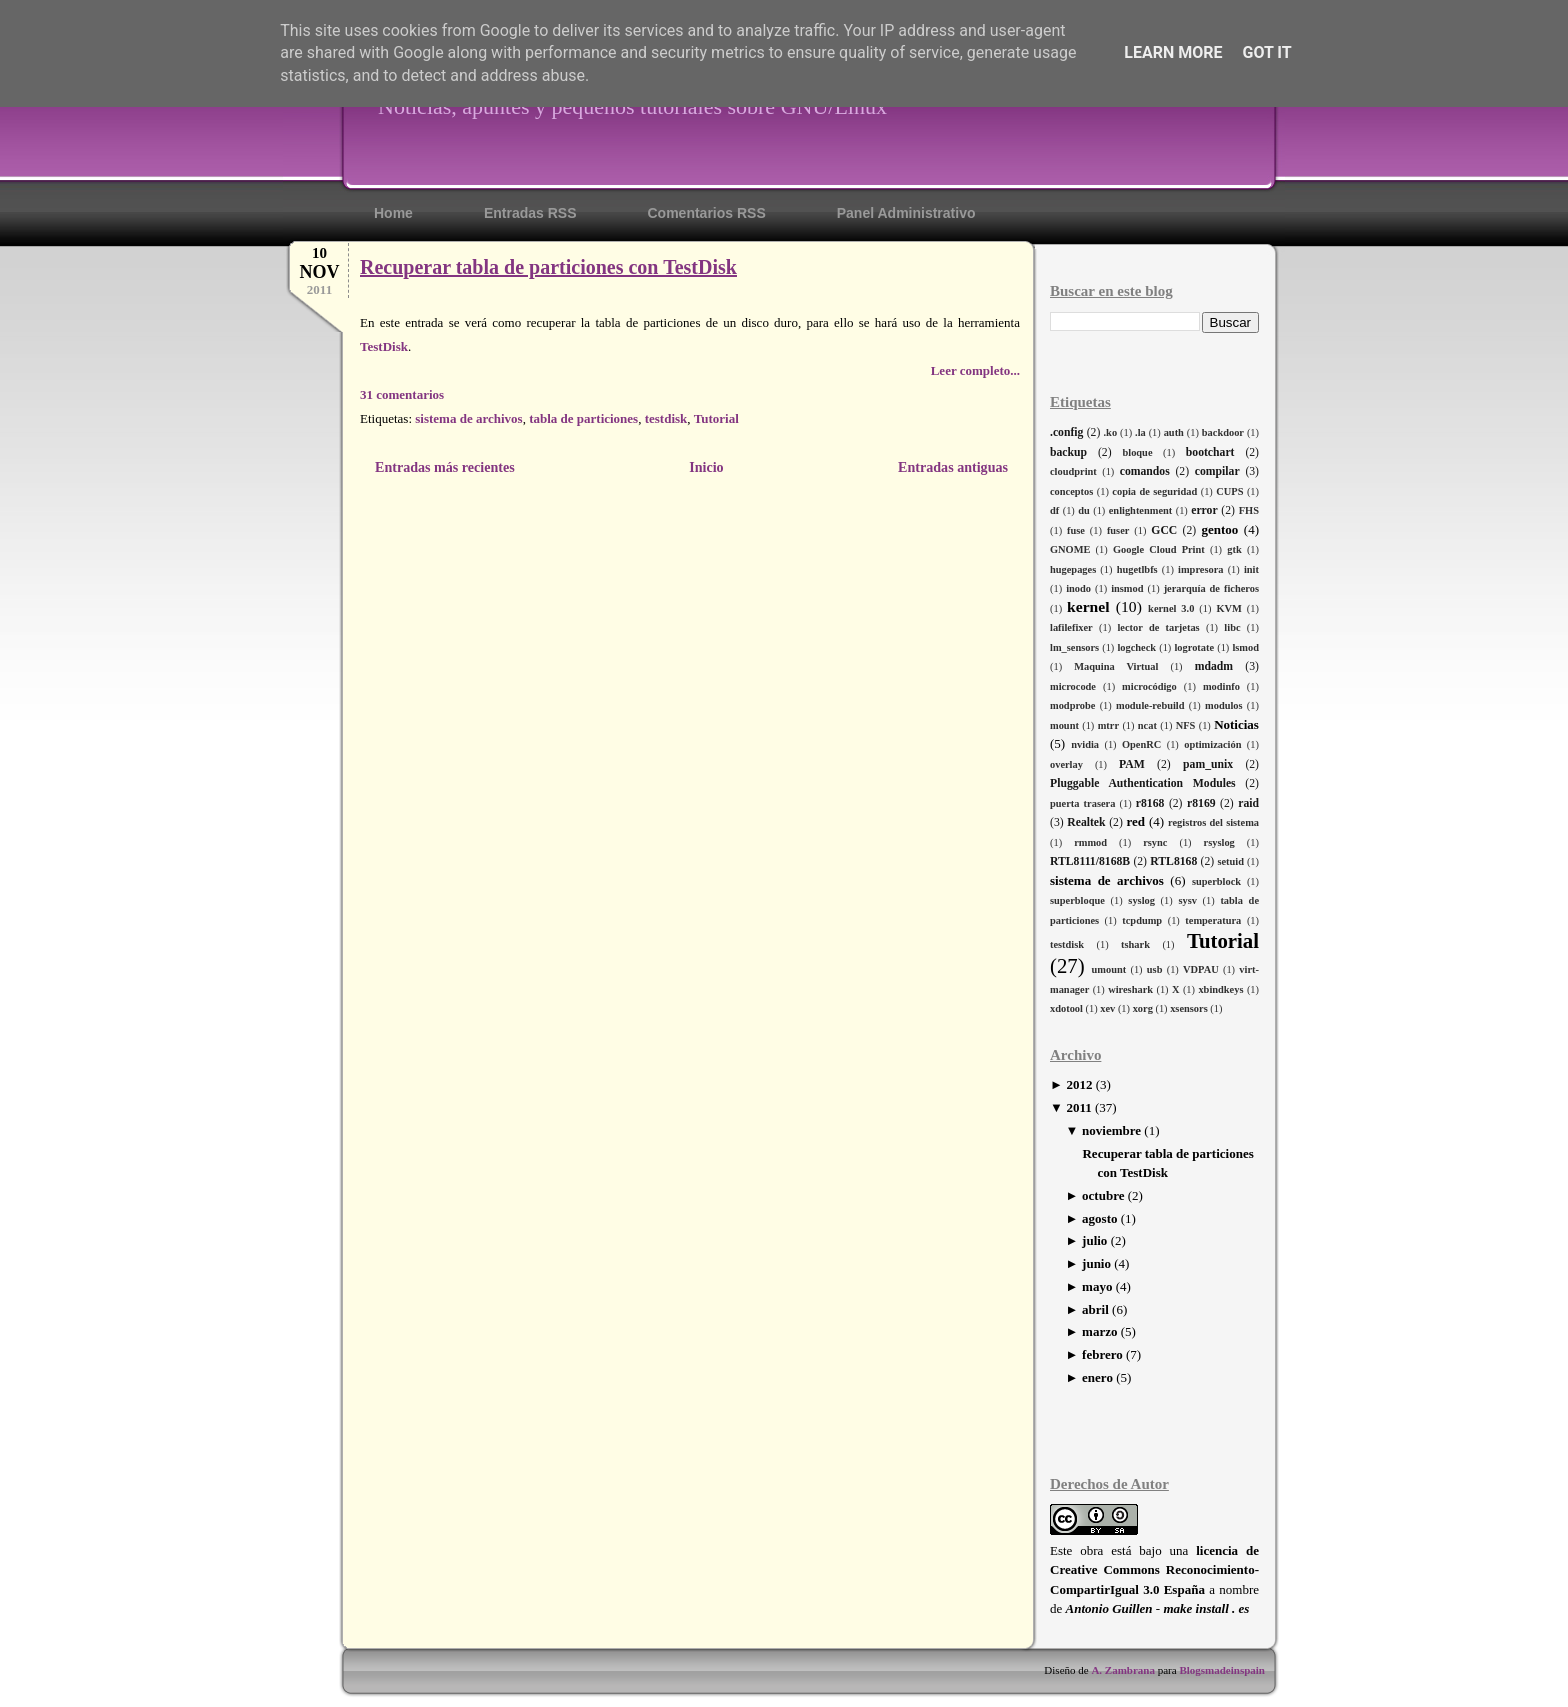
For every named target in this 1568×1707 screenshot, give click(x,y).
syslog (1141, 900)
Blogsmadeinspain (1221, 1670)
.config (1066, 432)
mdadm (1214, 666)
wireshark (1130, 989)
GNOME (1070, 549)
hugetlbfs (1137, 569)
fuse (1076, 530)
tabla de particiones (583, 418)
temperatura (1213, 920)
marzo (1099, 1331)
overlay (1066, 764)
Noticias (1236, 724)
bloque (1137, 452)
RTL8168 (1173, 861)
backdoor (1223, 432)
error (1204, 510)
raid (1248, 803)
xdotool (1066, 1008)
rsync (1155, 842)
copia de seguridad (1154, 491)
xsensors (1189, 1008)
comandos (1145, 471)
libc (1232, 627)
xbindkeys (1220, 989)
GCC (1164, 530)
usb (1155, 969)
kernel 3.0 (1171, 608)
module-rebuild (1150, 705)
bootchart (1210, 452)
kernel (1088, 606)
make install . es (1206, 1608)
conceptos (1071, 491)
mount (1064, 725)
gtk (1234, 549)
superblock (1216, 881)
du (1084, 510)
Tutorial (1223, 940)
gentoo (1219, 529)
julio (1094, 1240)
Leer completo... (975, 370)
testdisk (1067, 944)
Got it (1266, 52)
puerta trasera (1082, 803)
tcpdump (1142, 920)
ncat (1147, 725)
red (1135, 821)
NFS (1186, 725)
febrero (1102, 1354)
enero (1097, 1377)
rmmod (1090, 842)
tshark (1135, 944)
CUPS (1229, 491)
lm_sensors (1074, 647)
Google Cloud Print (1159, 549)
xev (1107, 1008)
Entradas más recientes (445, 467)
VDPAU (1201, 969)
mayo (1097, 1286)
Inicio (706, 467)
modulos (1224, 705)
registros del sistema (1213, 822)
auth (1174, 432)
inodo (1078, 588)
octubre (1103, 1195)
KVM (1228, 608)
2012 (1079, 1084)
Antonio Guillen (1109, 1608)
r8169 (1201, 803)
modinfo (1221, 686)
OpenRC (1141, 744)
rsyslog (1219, 842)
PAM (1132, 764)
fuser (1118, 530)
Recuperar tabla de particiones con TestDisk (548, 267)
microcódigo (1149, 686)
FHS (1249, 510)
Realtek (1086, 822)
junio (1096, 1263)
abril (1095, 1309)
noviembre (1111, 1130)
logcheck (1136, 647)
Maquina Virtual (1116, 666)
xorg (1143, 1008)
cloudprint (1073, 471)
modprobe (1072, 705)
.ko (1111, 432)
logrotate (1194, 647)
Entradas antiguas (953, 467)
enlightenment (1141, 510)
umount (1109, 969)
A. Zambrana (1123, 1670)
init (1251, 569)
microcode (1073, 686)
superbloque (1077, 900)
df (1054, 510)
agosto (1099, 1218)
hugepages (1073, 569)
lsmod (1245, 647)
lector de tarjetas (1158, 627)
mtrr (1108, 725)
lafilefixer (1071, 627)
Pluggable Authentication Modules (1143, 783)
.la (1140, 432)
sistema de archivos (1107, 880)
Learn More (1173, 52)
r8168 (1150, 803)
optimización (1212, 744)
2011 (1078, 1107)
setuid (1230, 861)
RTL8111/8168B (1090, 861)
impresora (1200, 569)
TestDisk (384, 346)
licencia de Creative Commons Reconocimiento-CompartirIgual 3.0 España (1154, 1570)
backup (1068, 452)
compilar (1217, 471)
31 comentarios (402, 394)
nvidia (1085, 744)
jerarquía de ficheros (1211, 588)
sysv (1187, 900)
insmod (1127, 588)
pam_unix (1208, 764)
